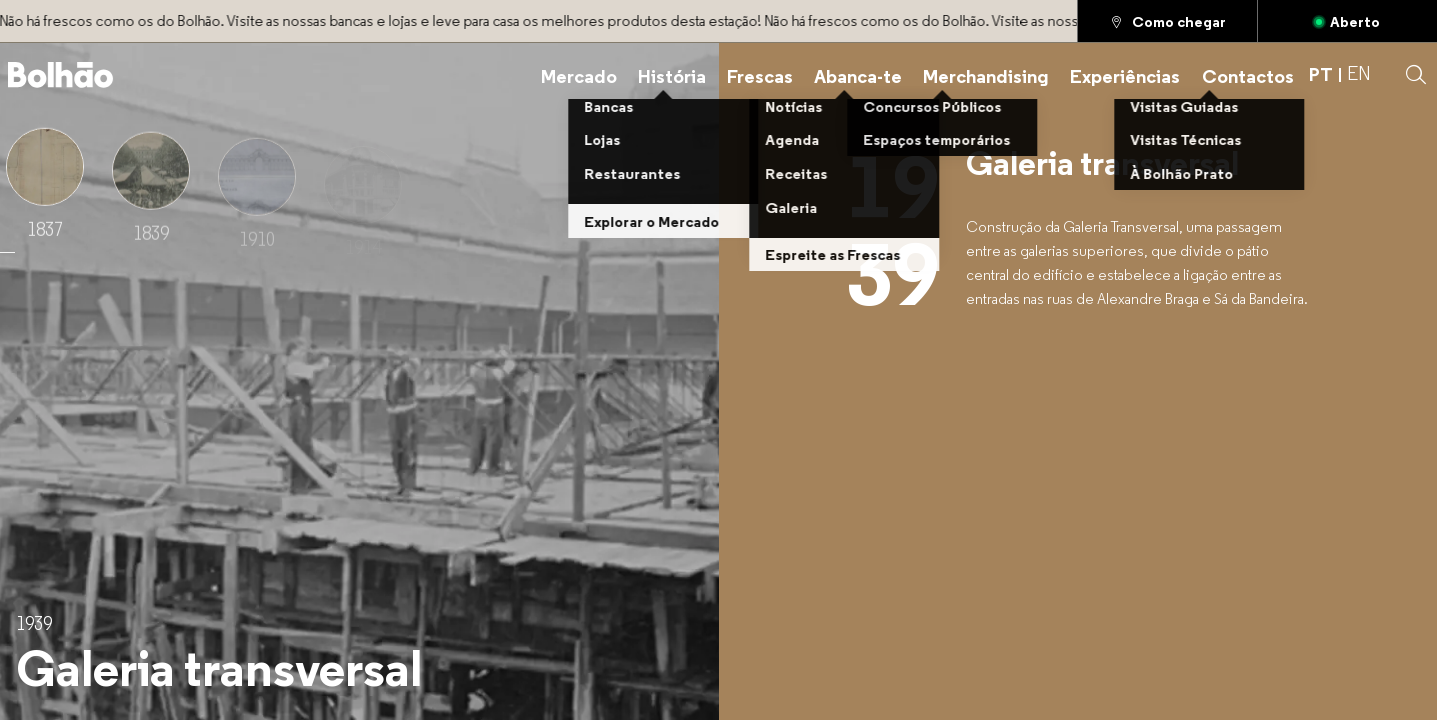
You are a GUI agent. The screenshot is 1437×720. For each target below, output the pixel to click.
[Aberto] (1347, 21)
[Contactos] (1248, 74)
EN (1359, 74)
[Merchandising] (986, 74)
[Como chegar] (1167, 21)
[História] (672, 74)
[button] (1416, 75)
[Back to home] (61, 75)
